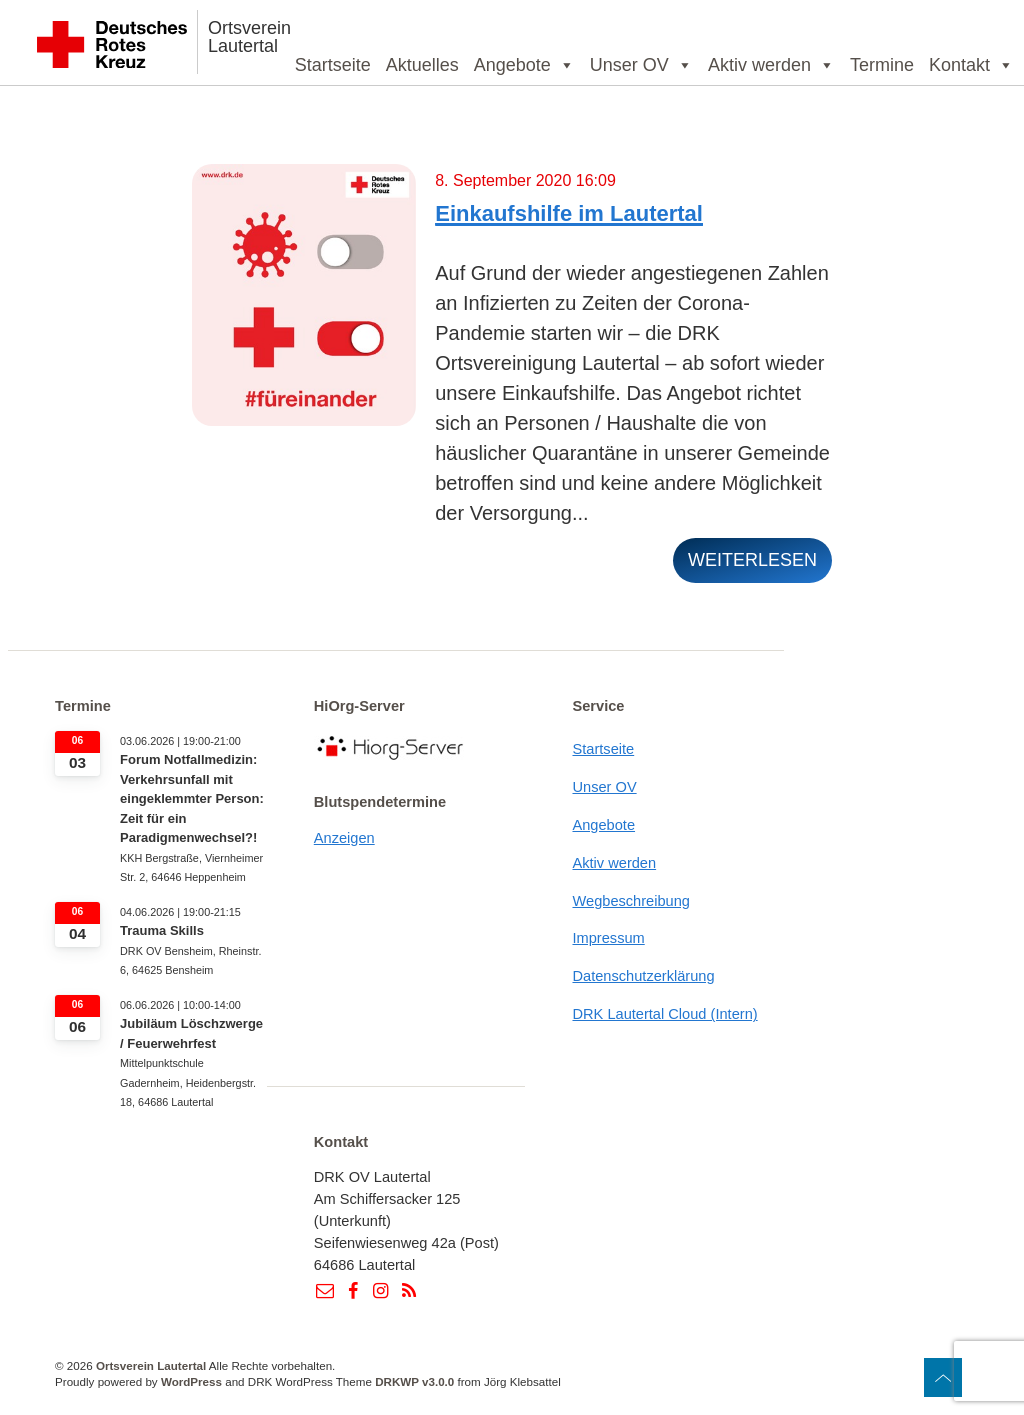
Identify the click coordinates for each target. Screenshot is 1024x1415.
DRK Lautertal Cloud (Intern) (664, 1014)
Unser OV (641, 65)
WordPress (191, 1381)
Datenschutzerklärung (643, 976)
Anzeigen (344, 838)
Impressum (608, 938)
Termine (882, 65)
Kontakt (971, 65)
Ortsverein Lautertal (249, 37)
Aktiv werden (771, 65)
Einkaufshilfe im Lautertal (569, 213)
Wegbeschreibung (631, 901)
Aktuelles (422, 65)
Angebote (524, 65)
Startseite (333, 65)
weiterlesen (752, 560)
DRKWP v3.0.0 (414, 1381)
